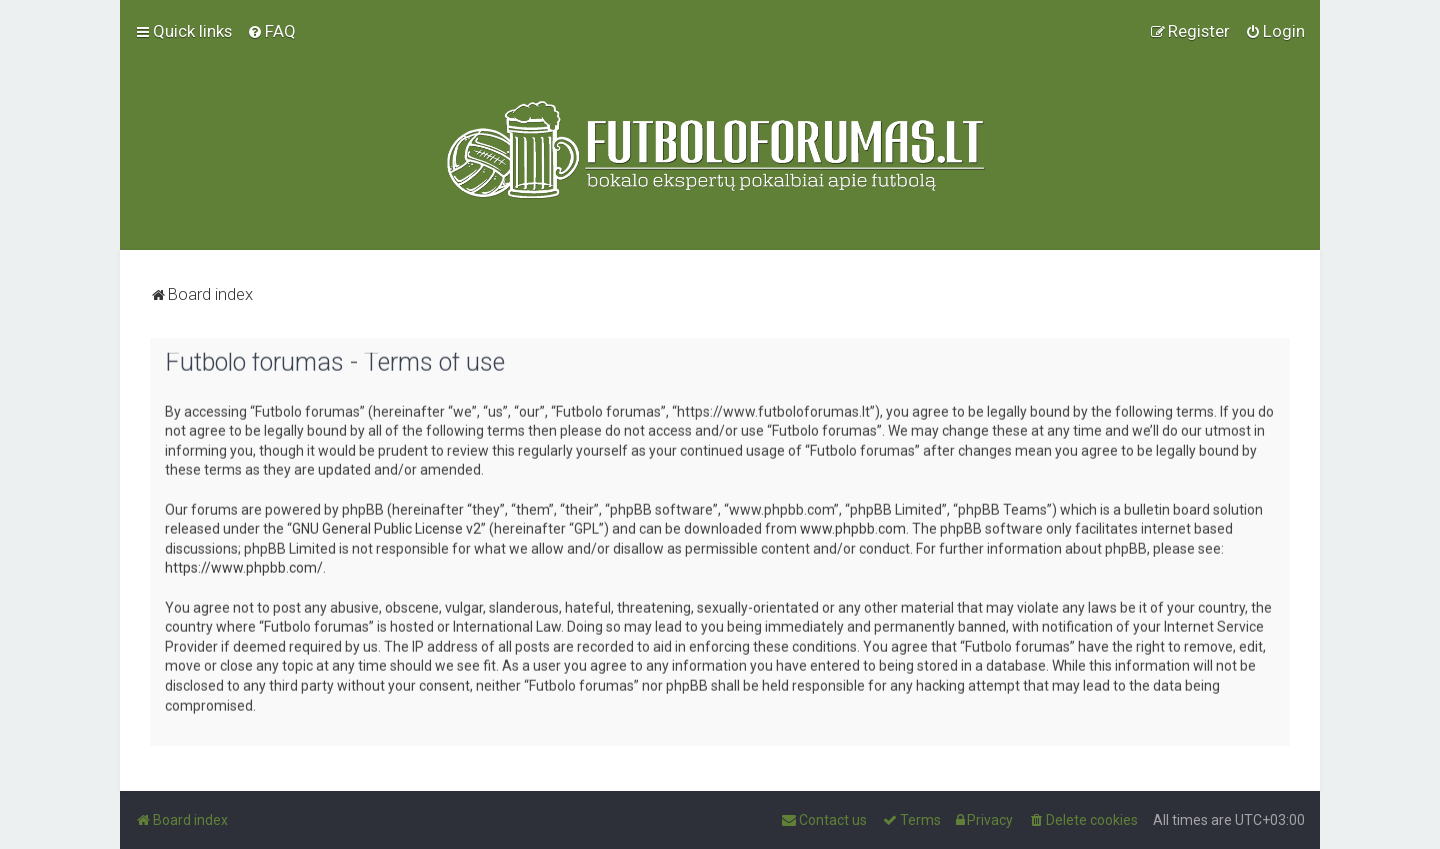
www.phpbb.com (853, 524)
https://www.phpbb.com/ (244, 563)
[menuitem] (271, 28)
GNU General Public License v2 (386, 524)
